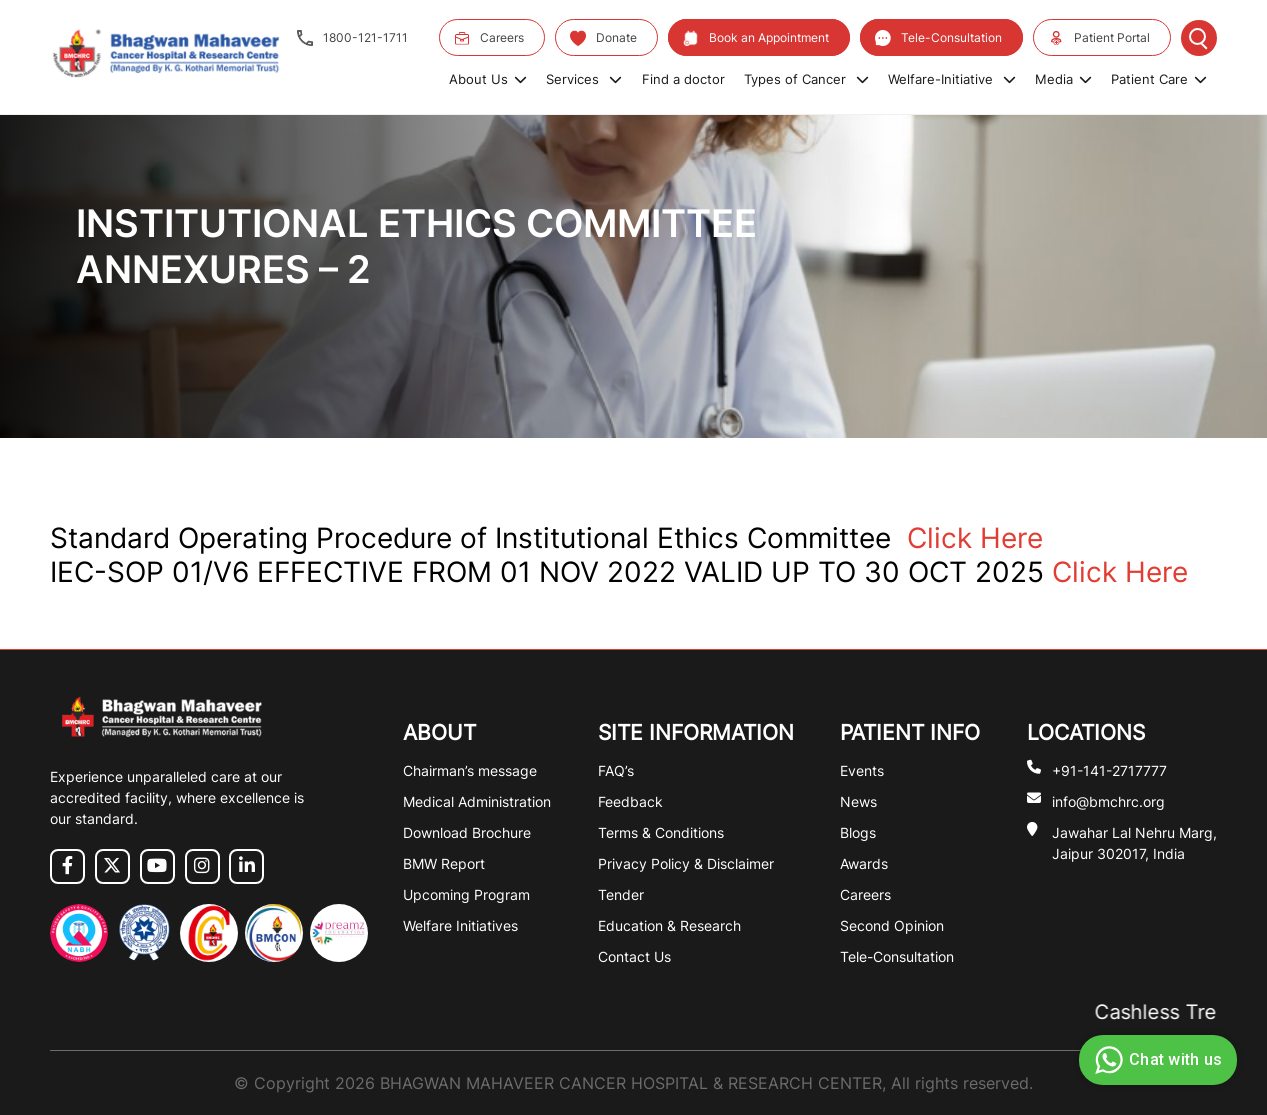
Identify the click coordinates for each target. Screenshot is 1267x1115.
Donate (603, 38)
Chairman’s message (470, 770)
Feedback (630, 801)
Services (584, 79)
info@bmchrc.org (1108, 800)
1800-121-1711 (352, 38)
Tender (621, 894)
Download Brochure (467, 832)
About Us (488, 79)
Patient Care (1159, 79)
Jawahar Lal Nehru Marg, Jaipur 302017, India (1134, 842)
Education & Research (669, 925)
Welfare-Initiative (952, 79)
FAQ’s (616, 770)
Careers (489, 38)
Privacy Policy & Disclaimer (686, 863)
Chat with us (1155, 1060)
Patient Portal (1099, 38)
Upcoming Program (466, 894)
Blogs (858, 832)
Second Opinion (892, 925)
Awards (864, 863)
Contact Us (634, 956)
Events (862, 770)
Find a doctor (683, 79)
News (858, 801)
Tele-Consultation (938, 38)
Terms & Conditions (661, 832)
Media (1063, 79)
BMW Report (444, 863)
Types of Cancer (806, 79)
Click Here (975, 538)
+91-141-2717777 (1109, 769)
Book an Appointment (756, 38)
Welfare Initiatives (460, 925)
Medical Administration (477, 801)
